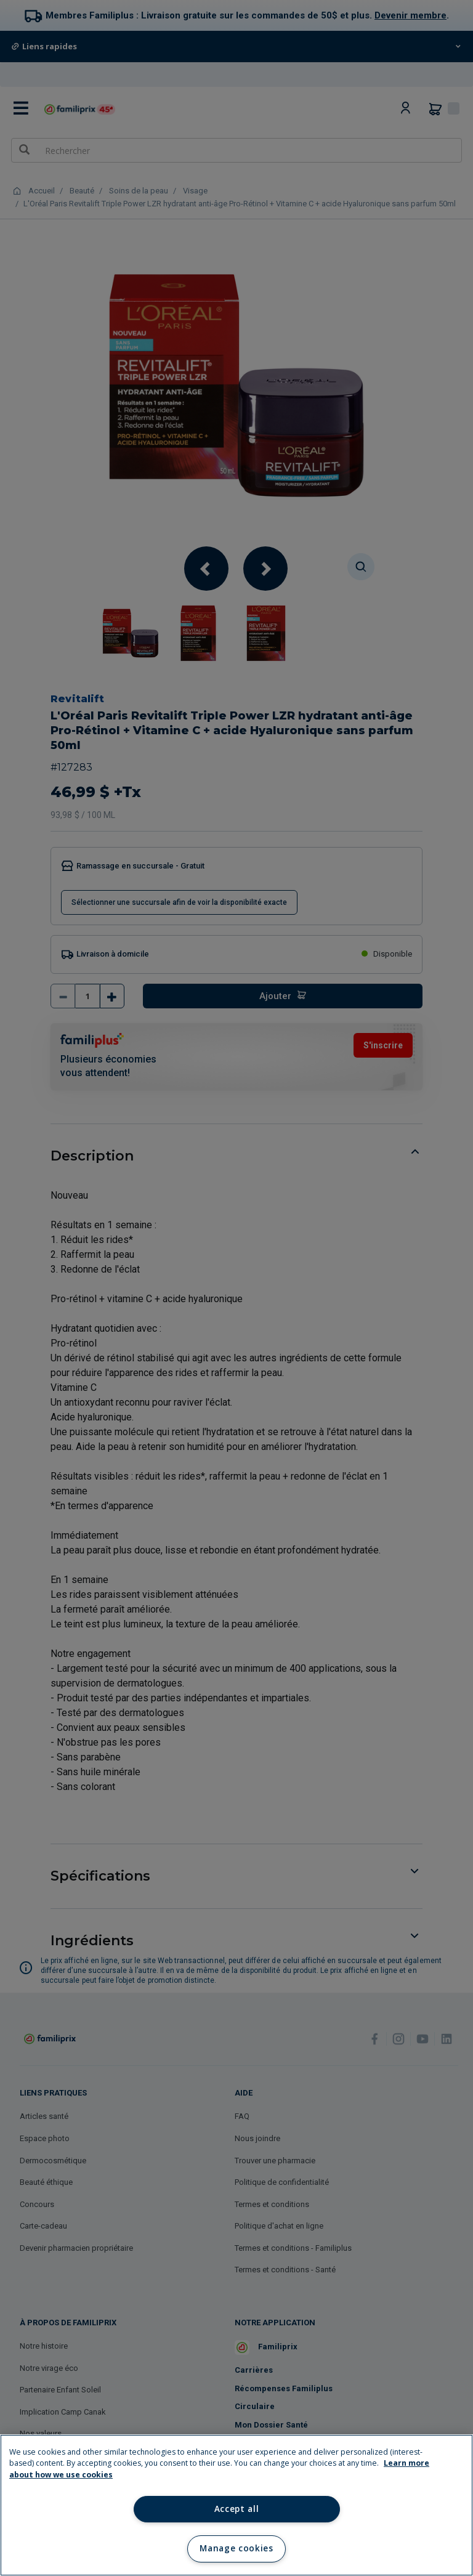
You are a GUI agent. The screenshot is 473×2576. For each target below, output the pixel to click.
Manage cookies (236, 2548)
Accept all (236, 2508)
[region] (236, 2505)
